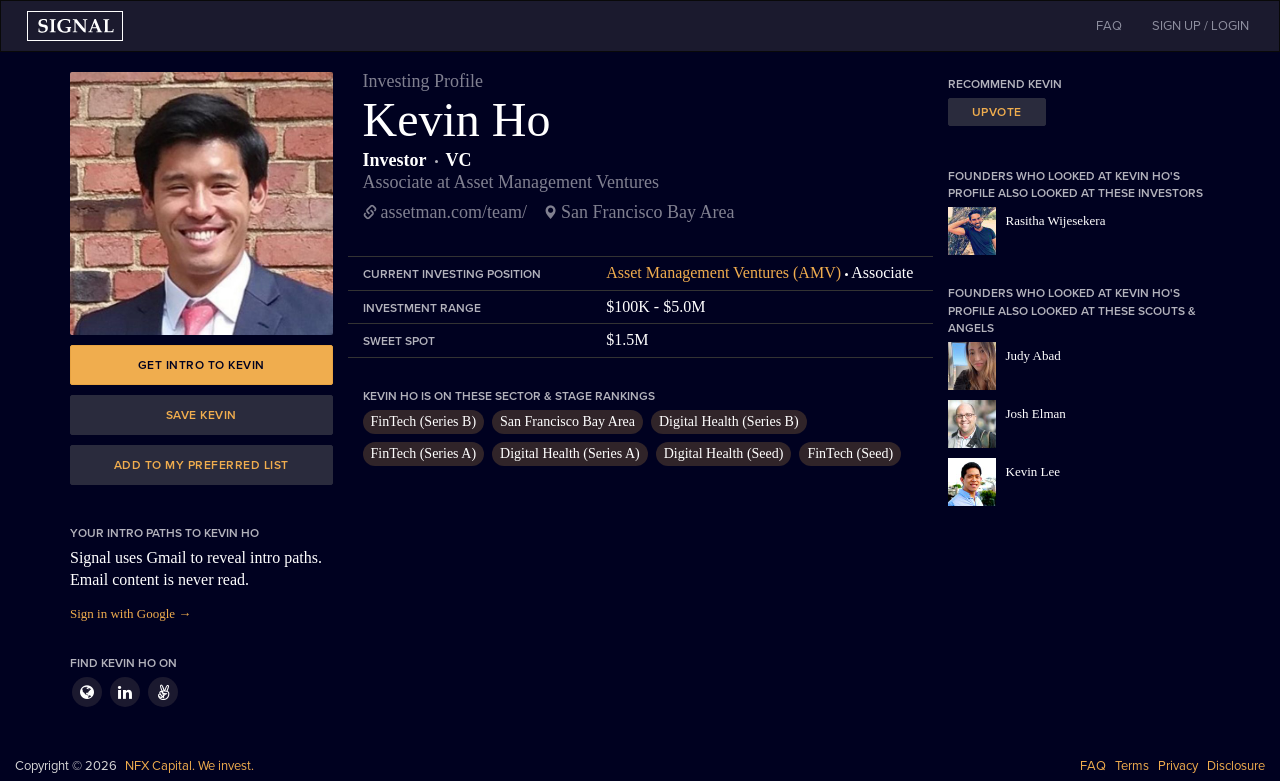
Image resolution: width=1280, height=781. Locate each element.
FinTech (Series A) (424, 453)
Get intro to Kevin (201, 365)
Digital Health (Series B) (729, 421)
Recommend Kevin (1005, 84)
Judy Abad (1033, 355)
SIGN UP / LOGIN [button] (1200, 26)
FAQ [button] (1109, 26)
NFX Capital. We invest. (189, 766)
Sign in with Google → (130, 613)
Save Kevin (201, 415)
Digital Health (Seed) (724, 453)
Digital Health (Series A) (570, 453)
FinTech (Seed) (850, 453)
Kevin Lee (1033, 471)
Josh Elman (1036, 413)
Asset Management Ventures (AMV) (723, 272)
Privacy (1178, 766)
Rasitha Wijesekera (1056, 220)
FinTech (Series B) (424, 421)
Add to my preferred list (201, 465)
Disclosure (1236, 766)
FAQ (1093, 766)
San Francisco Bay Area (567, 421)
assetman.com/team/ (454, 212)
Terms (1132, 766)
